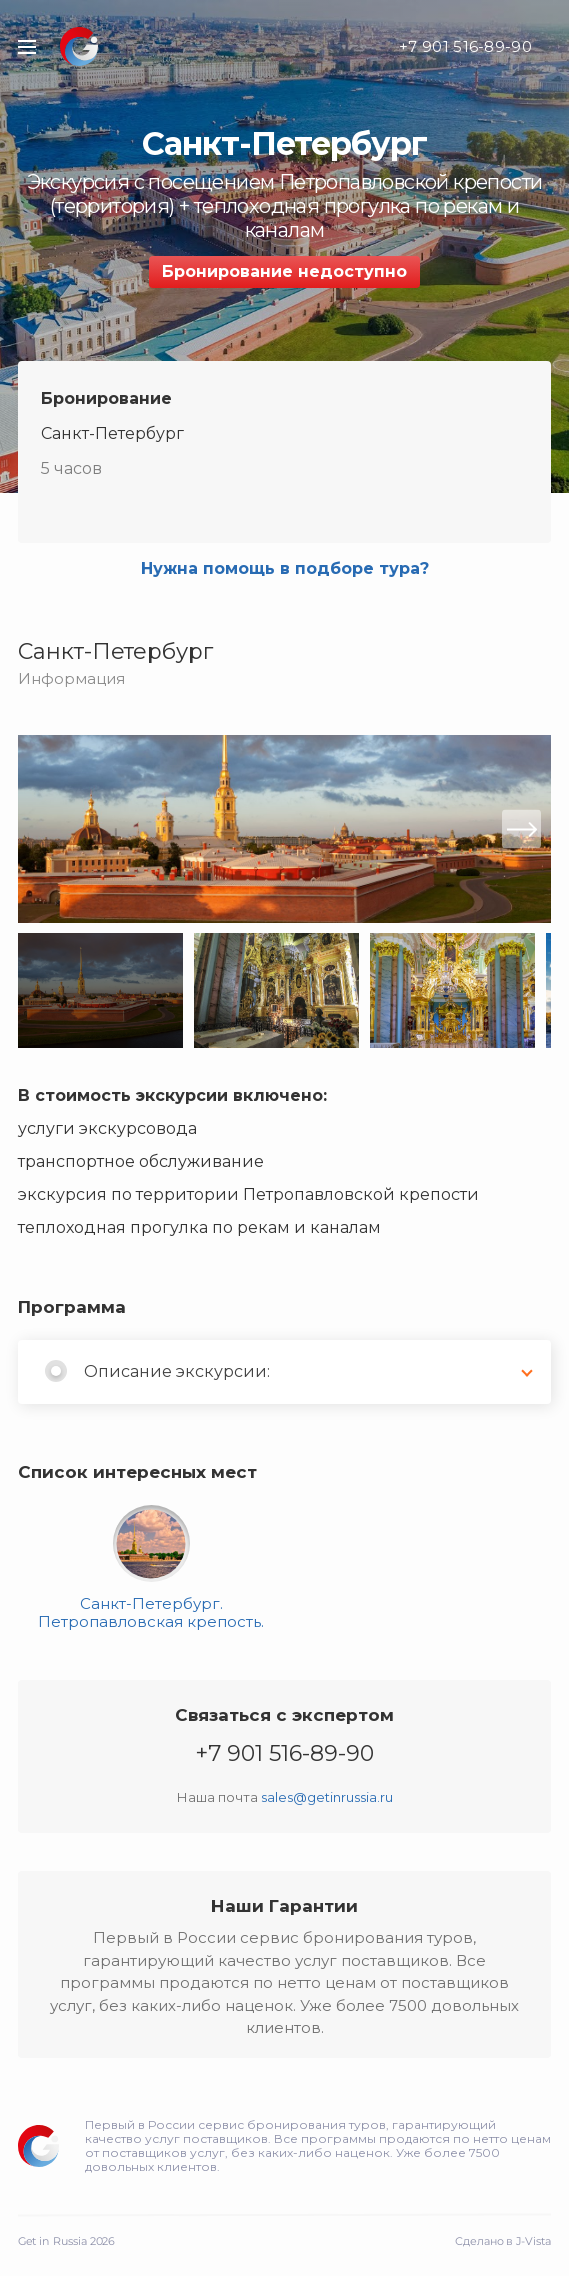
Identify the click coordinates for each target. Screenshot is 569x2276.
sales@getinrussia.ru (327, 1797)
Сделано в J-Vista (503, 2241)
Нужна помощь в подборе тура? (285, 568)
